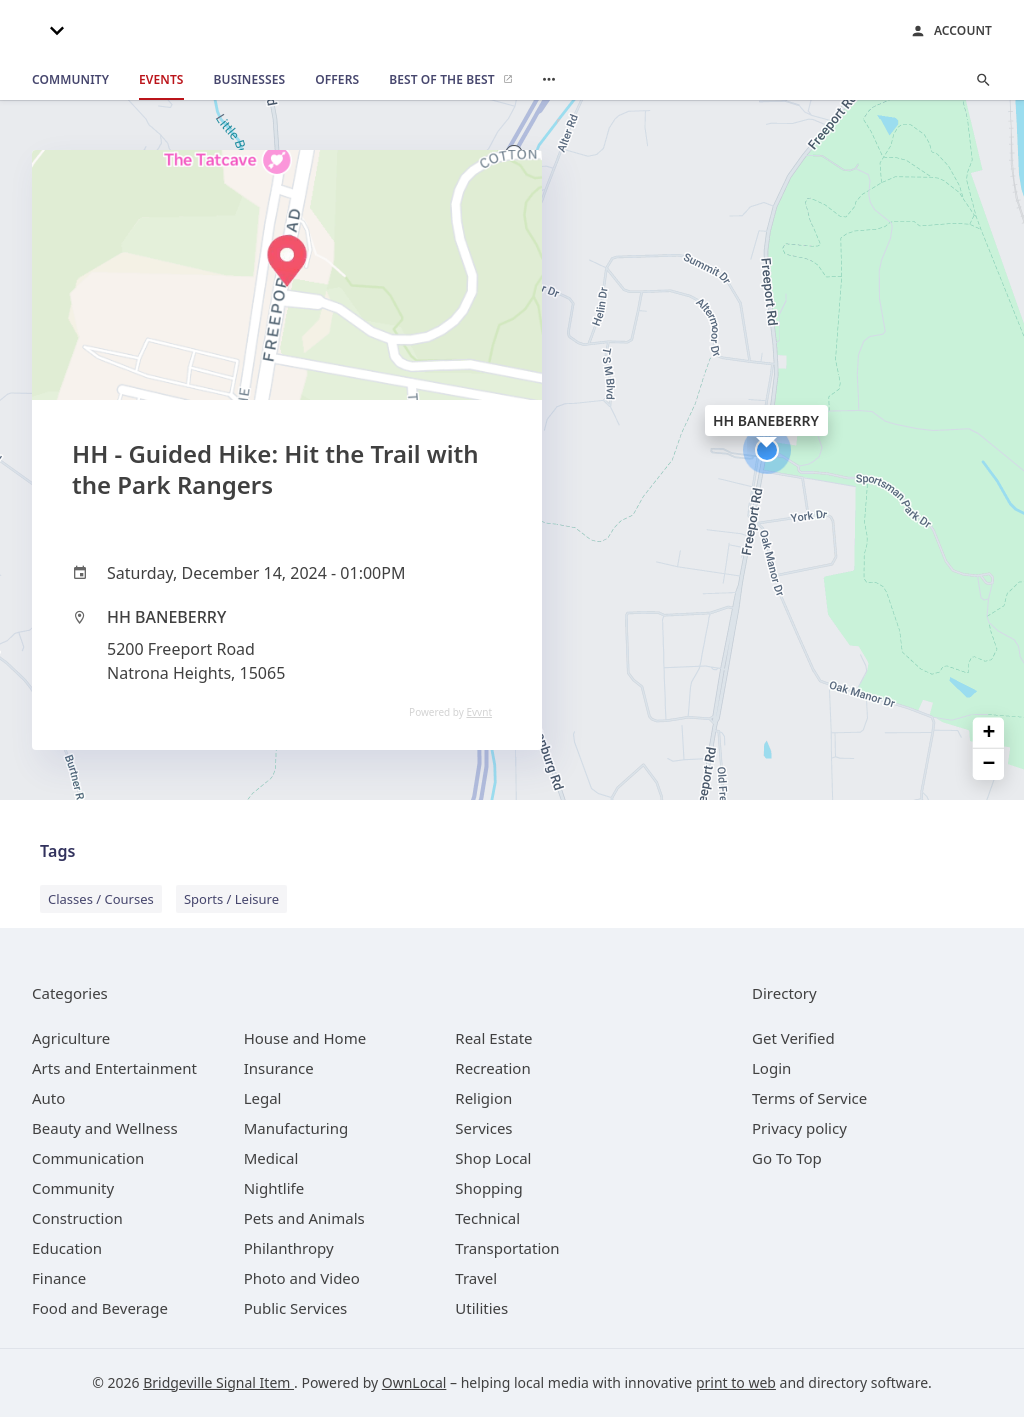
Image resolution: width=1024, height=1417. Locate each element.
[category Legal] (263, 1098)
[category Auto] (48, 1098)
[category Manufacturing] (296, 1128)
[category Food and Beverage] (100, 1308)
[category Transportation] (507, 1248)
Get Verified (793, 1038)
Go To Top (787, 1158)
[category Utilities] (481, 1308)
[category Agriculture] (71, 1038)
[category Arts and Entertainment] (114, 1068)
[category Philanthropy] (289, 1248)
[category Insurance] (279, 1068)
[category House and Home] (305, 1038)
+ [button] (989, 732)
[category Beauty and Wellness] (105, 1128)
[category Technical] (487, 1218)
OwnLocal (414, 1382)
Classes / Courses (101, 899)
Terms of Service (809, 1098)
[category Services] (483, 1128)
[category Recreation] (492, 1068)
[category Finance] (59, 1278)
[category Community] (73, 1188)
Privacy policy (799, 1128)
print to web (736, 1382)
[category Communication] (88, 1158)
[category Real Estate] (493, 1038)
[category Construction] (77, 1218)
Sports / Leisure (231, 899)
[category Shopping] (488, 1188)
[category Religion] (483, 1098)
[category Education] (67, 1248)
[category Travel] (476, 1278)
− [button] (989, 764)
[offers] (337, 80)
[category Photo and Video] (302, 1278)
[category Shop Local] (493, 1158)
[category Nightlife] (274, 1188)
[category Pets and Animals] (304, 1218)
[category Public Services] (296, 1308)
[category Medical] (271, 1158)
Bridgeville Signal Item (218, 1382)
